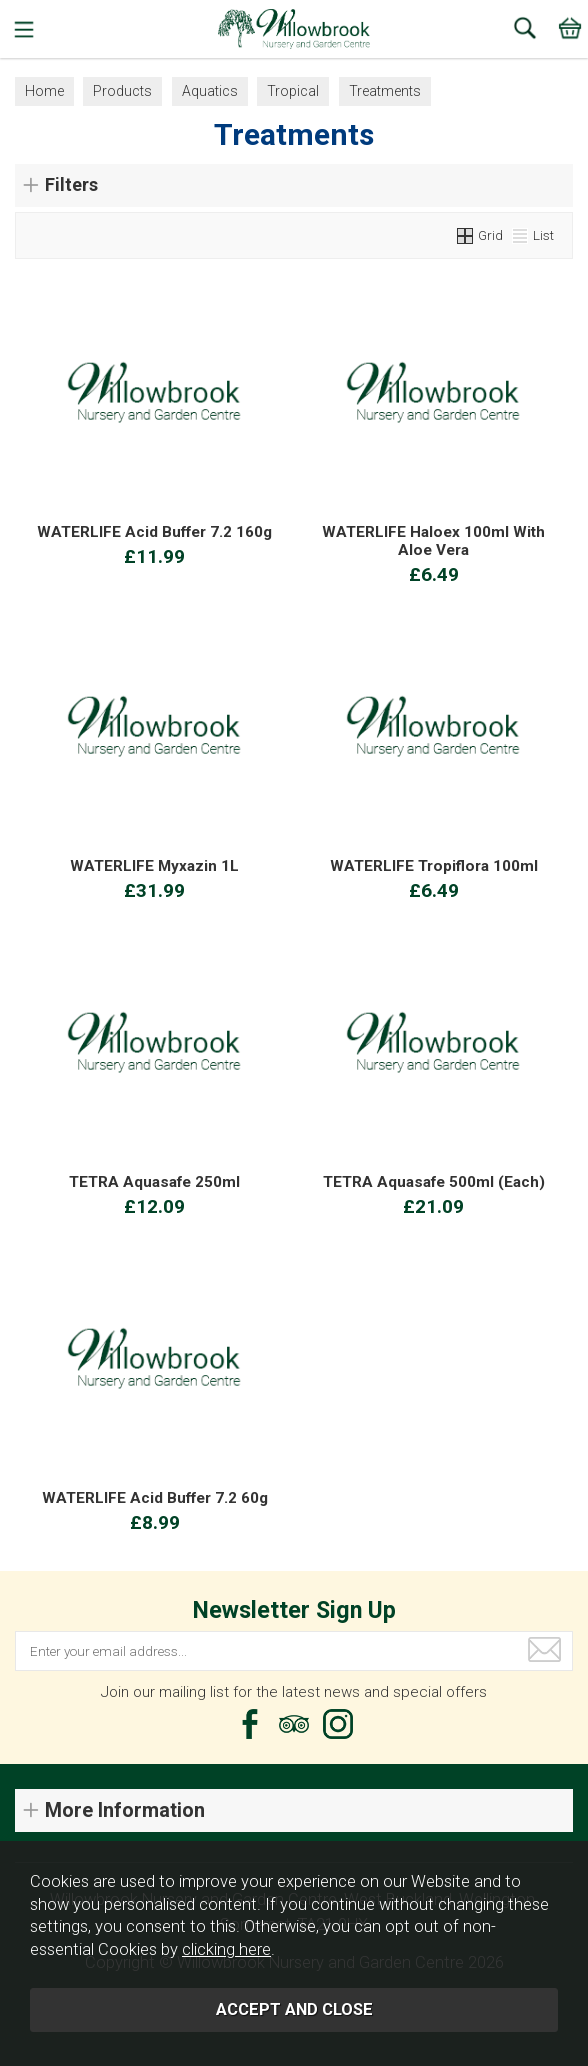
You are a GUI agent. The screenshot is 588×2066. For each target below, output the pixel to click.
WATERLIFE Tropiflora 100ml (434, 866)
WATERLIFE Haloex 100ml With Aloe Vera (433, 541)
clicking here (226, 1949)
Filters (71, 184)
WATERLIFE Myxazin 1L (154, 866)
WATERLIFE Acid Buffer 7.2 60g (155, 1498)
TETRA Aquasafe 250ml (154, 1182)
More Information (125, 1810)
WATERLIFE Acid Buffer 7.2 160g (154, 532)
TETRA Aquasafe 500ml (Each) (434, 1182)
